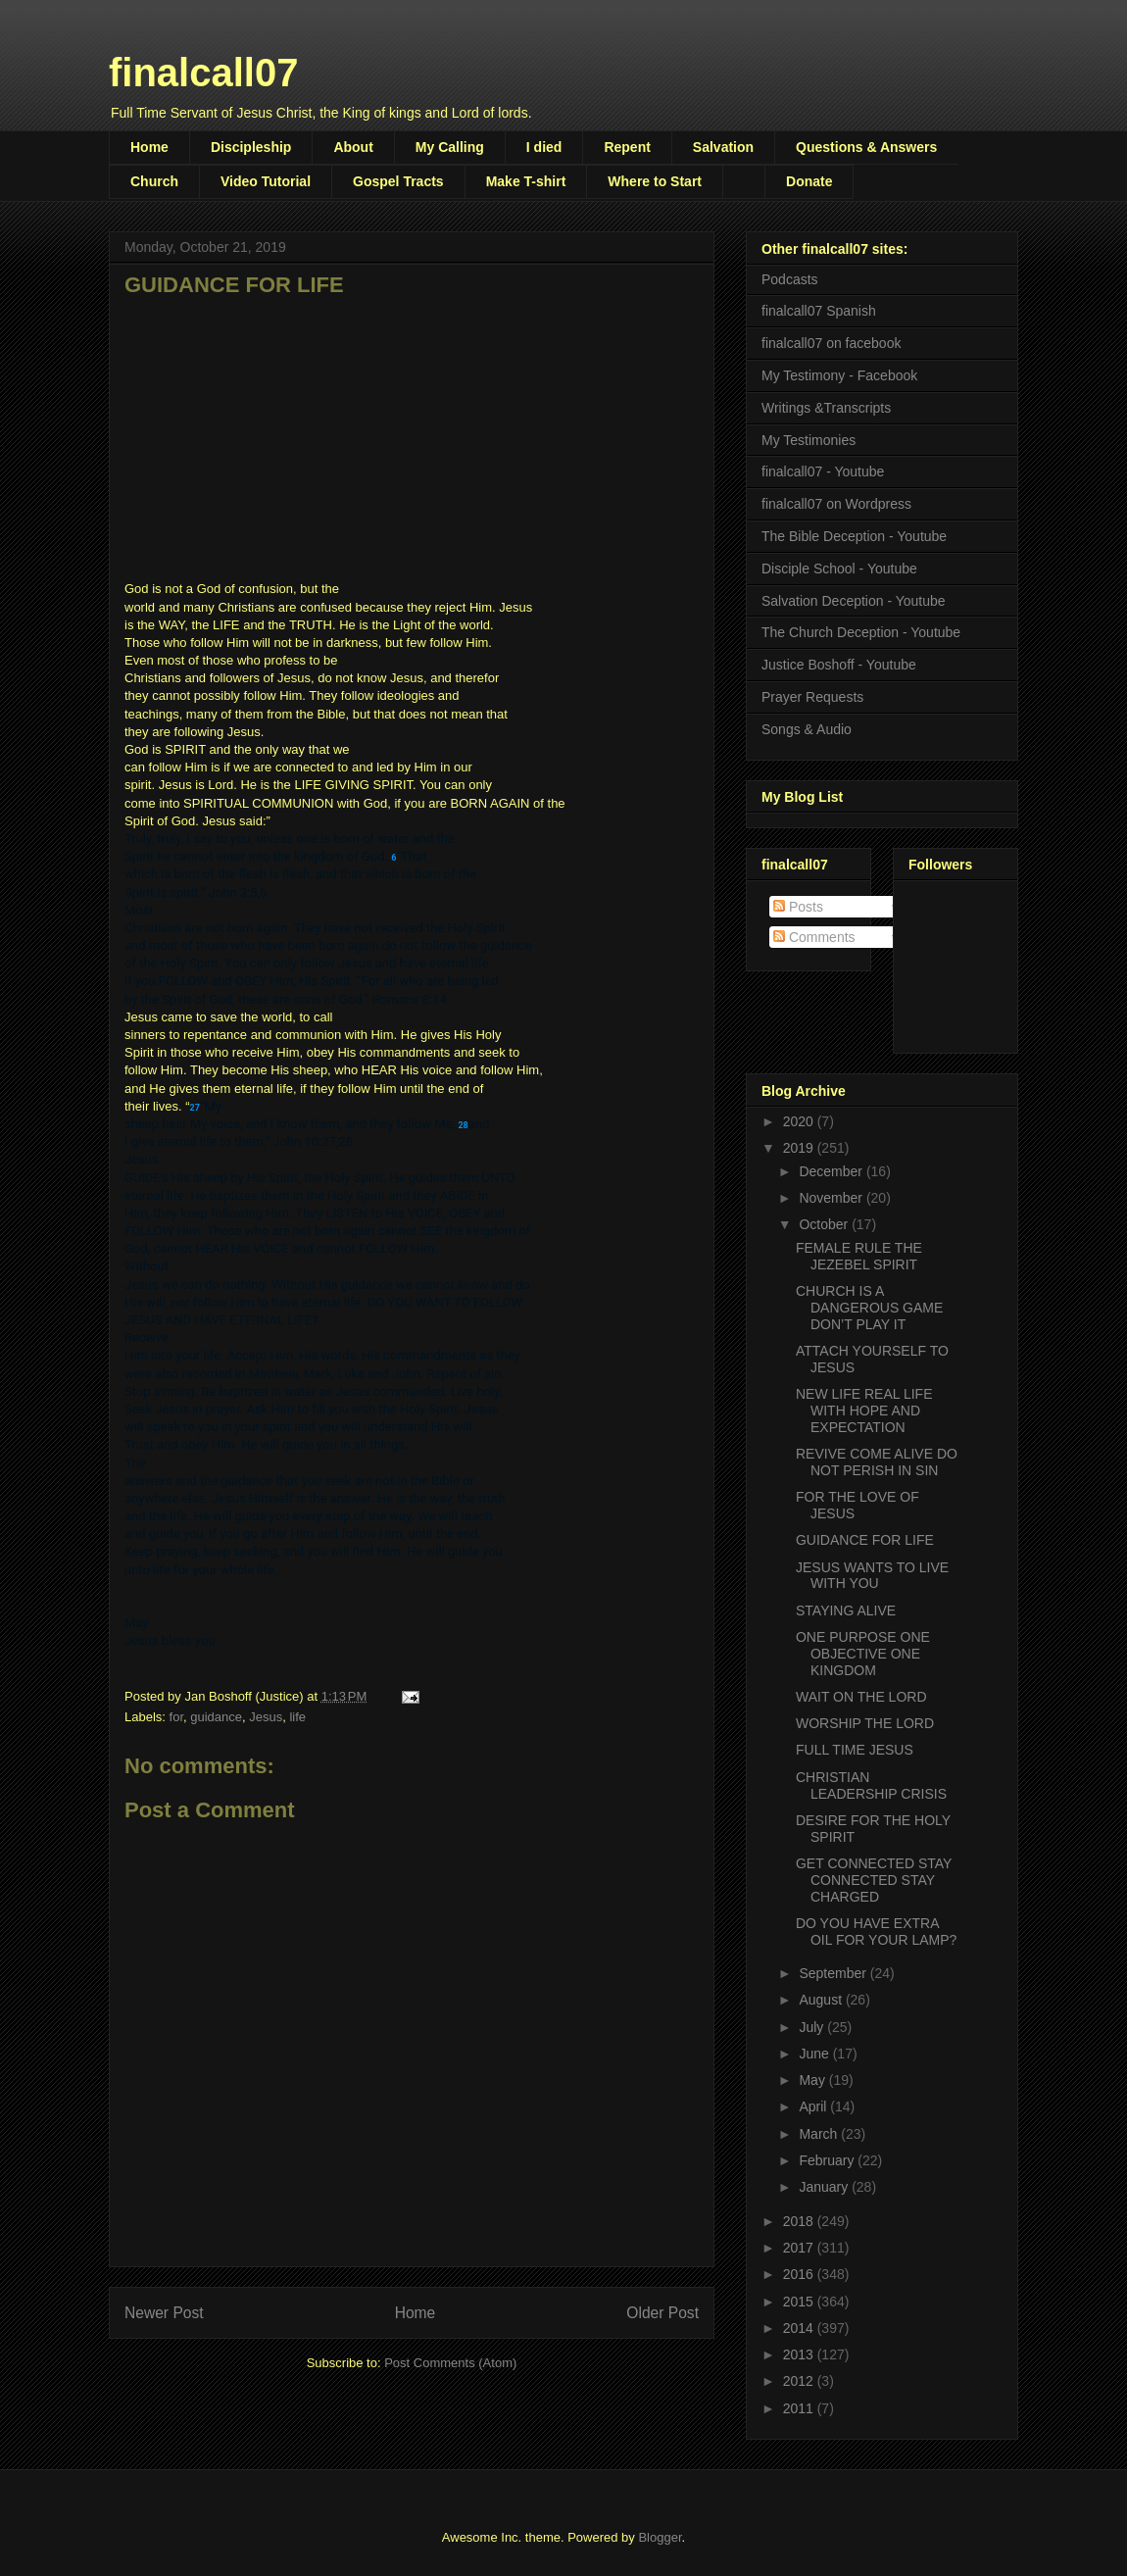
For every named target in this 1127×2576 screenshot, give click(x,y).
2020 (800, 1121)
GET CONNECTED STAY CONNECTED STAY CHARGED (874, 1880)
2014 (800, 2328)
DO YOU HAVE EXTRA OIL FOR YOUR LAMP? (876, 1931)
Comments (814, 937)
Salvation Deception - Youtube (853, 601)
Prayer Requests (812, 697)
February (828, 2160)
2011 (800, 2408)
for (176, 1716)
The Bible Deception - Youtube (854, 536)
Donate (809, 181)
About (352, 147)
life (297, 1716)
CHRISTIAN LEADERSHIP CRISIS (871, 1785)
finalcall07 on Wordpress (836, 504)
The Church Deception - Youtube (860, 632)
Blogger (659, 2537)
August (822, 1999)
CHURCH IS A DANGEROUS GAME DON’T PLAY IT (869, 1307)
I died (544, 147)
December (832, 1171)
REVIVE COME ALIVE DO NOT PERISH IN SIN (876, 1462)
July (813, 2027)
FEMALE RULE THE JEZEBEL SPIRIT (859, 1256)
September (834, 1973)
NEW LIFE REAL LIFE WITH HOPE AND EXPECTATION (864, 1410)
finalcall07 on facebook (831, 343)
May (813, 2080)
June (815, 2053)
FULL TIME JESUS (854, 1750)
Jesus (265, 1716)
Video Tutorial (265, 181)
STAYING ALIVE (846, 1610)
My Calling (450, 147)
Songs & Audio (806, 729)
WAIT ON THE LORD (861, 1697)
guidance (216, 1716)
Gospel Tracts (398, 181)
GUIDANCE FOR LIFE (865, 1540)
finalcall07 (203, 72)
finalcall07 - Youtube (822, 471)
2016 (800, 2274)
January (825, 2187)
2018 (800, 2221)
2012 (800, 2381)
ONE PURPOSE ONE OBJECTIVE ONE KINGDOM (863, 1653)
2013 (800, 2354)
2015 (800, 2301)
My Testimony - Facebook (839, 375)
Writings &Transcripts (826, 408)
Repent (627, 147)
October (825, 1224)
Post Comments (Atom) (450, 2362)
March (820, 2134)
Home (149, 147)
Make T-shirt (526, 181)
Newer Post (164, 2312)
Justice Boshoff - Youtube (838, 664)
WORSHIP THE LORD (865, 1723)
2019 (800, 1148)
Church (154, 181)
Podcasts (789, 279)
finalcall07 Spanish (818, 311)
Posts (798, 907)
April (814, 2106)
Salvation (723, 147)
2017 (800, 2247)
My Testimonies (808, 440)
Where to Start (655, 181)
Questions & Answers (866, 147)
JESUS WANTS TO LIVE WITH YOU (872, 1576)
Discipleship (251, 147)
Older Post (662, 2312)
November (832, 1198)
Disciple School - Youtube (839, 568)
